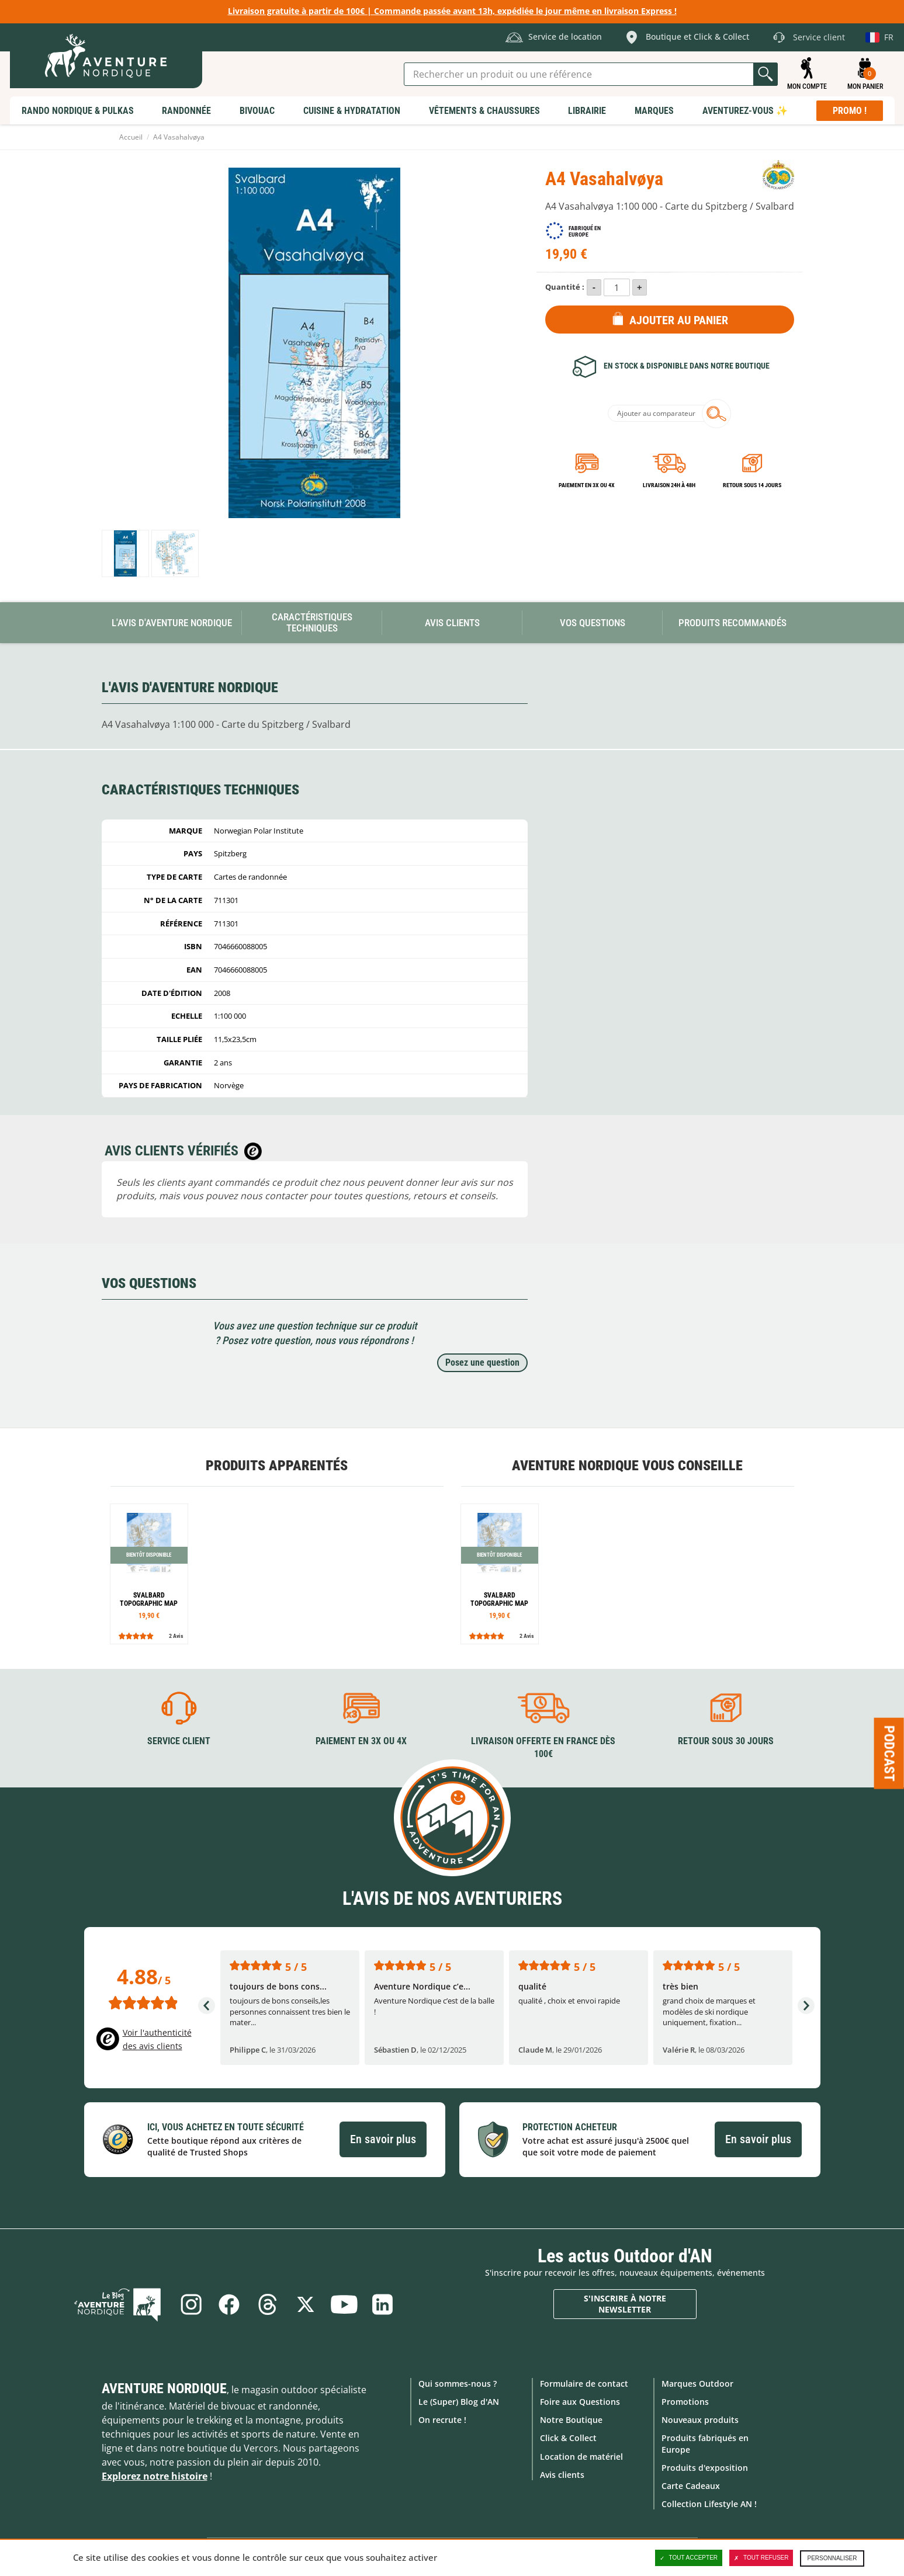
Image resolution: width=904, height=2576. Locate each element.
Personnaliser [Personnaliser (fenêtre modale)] (832, 2558)
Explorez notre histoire (154, 2476)
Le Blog (120, 2304)
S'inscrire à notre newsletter (625, 2303)
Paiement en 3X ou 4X (587, 485)
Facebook (229, 2304)
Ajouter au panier (678, 320)
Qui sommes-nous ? (457, 2383)
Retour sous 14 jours (752, 485)
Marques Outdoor (697, 2383)
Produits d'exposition (704, 2467)
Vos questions (592, 623)
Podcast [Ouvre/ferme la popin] (889, 1753)
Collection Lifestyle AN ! (709, 2503)
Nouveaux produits (700, 2419)
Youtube (344, 2304)
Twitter (306, 2304)
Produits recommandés (732, 623)
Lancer (765, 74)
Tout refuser (761, 2557)
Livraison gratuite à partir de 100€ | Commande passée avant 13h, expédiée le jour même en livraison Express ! (452, 10)
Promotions (685, 2401)
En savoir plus (383, 2139)
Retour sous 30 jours (726, 1741)
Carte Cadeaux (690, 2485)
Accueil (131, 137)
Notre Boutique (571, 2419)
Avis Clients (452, 623)
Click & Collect (568, 2437)
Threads (267, 2304)
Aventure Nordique (164, 2388)
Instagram (190, 2304)
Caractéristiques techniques (312, 622)
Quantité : (564, 287)
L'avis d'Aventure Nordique (172, 623)
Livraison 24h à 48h (669, 485)
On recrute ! (442, 2419)
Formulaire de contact (584, 2383)
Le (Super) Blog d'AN (458, 2401)
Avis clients (562, 2474)
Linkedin (383, 2304)
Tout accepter (689, 2557)
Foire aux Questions (580, 2401)
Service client (178, 1741)
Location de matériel (581, 2456)
